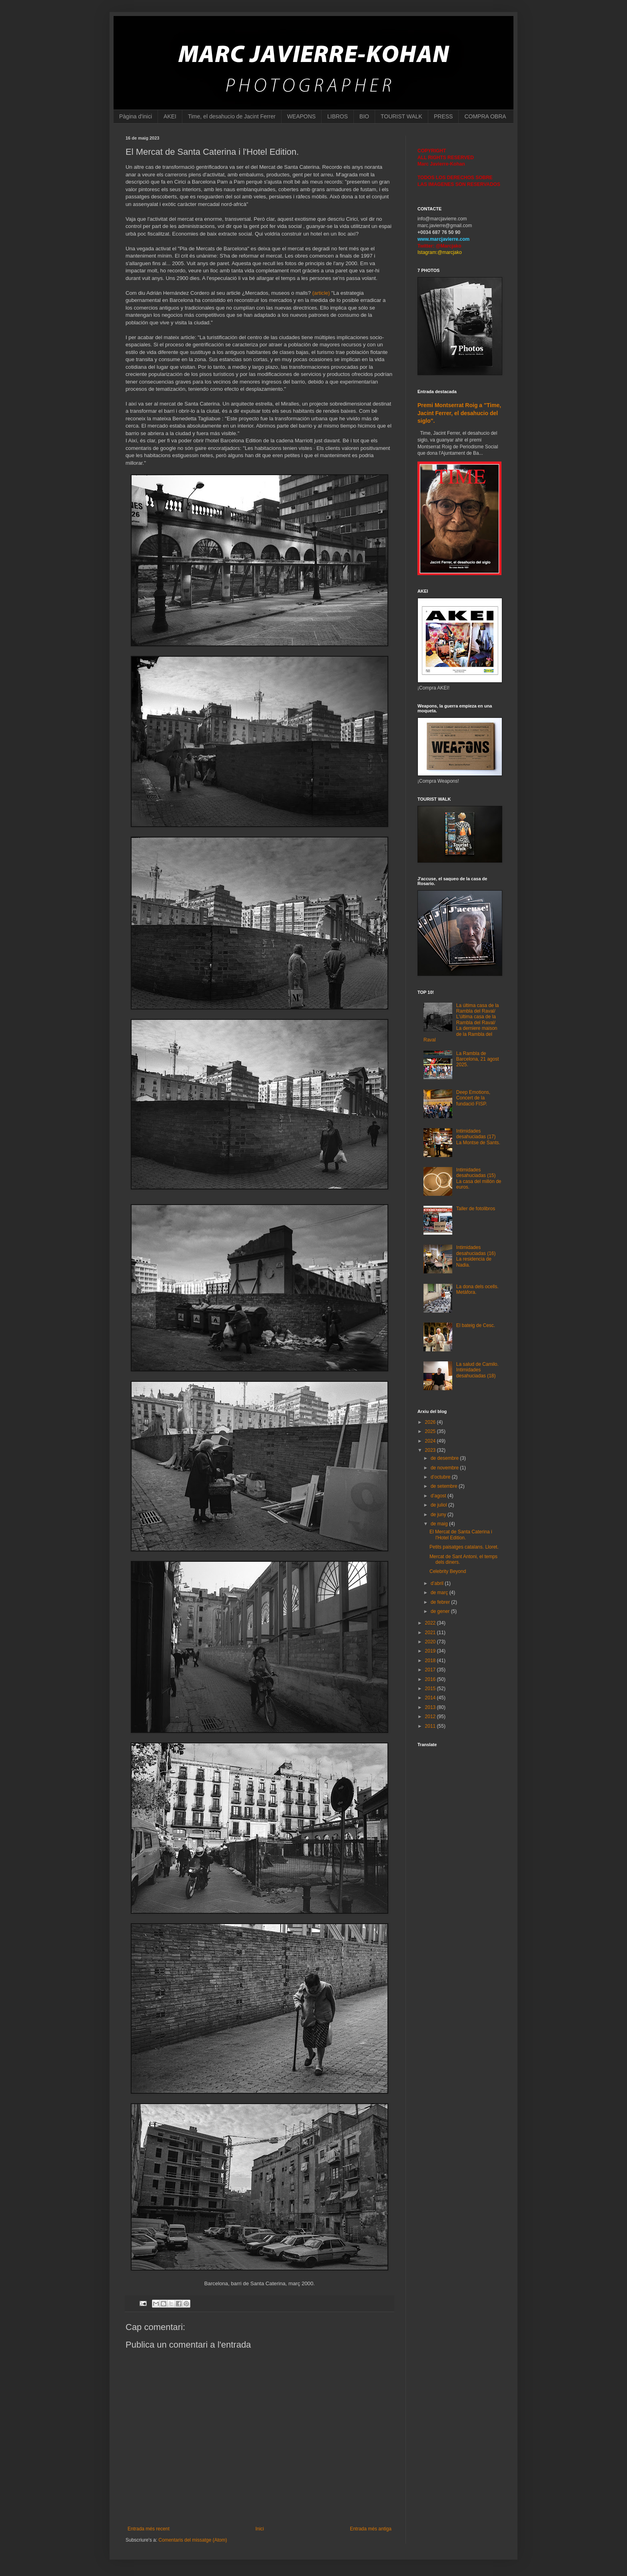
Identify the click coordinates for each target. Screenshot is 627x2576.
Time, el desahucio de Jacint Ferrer (232, 116)
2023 (431, 1450)
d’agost (439, 1496)
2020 (431, 1642)
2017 (431, 1670)
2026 (431, 1422)
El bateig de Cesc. (475, 1325)
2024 (431, 1441)
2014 (431, 1698)
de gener (441, 1611)
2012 (431, 1716)
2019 (431, 1651)
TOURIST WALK (401, 116)
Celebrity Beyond (447, 1571)
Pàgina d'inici (135, 116)
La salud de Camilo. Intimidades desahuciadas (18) (477, 1370)
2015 (431, 1688)
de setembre (445, 1486)
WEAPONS (301, 116)
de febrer (441, 1602)
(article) (321, 293)
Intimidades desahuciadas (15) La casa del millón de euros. (478, 1178)
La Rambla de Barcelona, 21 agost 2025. (477, 1059)
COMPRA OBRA (485, 116)
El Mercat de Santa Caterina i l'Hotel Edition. (460, 1534)
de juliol (439, 1505)
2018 (431, 1660)
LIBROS (337, 116)
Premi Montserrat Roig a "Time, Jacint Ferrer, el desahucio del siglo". (459, 413)
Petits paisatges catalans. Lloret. (464, 1547)
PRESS (443, 116)
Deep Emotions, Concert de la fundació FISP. (473, 1098)
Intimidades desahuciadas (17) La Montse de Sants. (478, 1136)
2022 (431, 1623)
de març (440, 1592)
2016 (431, 1679)
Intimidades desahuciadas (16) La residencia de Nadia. (476, 1256)
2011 (431, 1726)
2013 (431, 1707)
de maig (440, 1524)
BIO (364, 116)
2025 (431, 1431)
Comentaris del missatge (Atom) (192, 2540)
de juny (439, 1514)
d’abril (438, 1583)
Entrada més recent (149, 2529)
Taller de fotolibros (475, 1208)
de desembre (445, 1458)
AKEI (170, 116)
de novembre (445, 1468)
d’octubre (441, 1477)
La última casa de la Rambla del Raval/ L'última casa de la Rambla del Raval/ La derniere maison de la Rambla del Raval (461, 1023)
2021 (431, 1632)
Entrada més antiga (370, 2529)
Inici (260, 2529)
